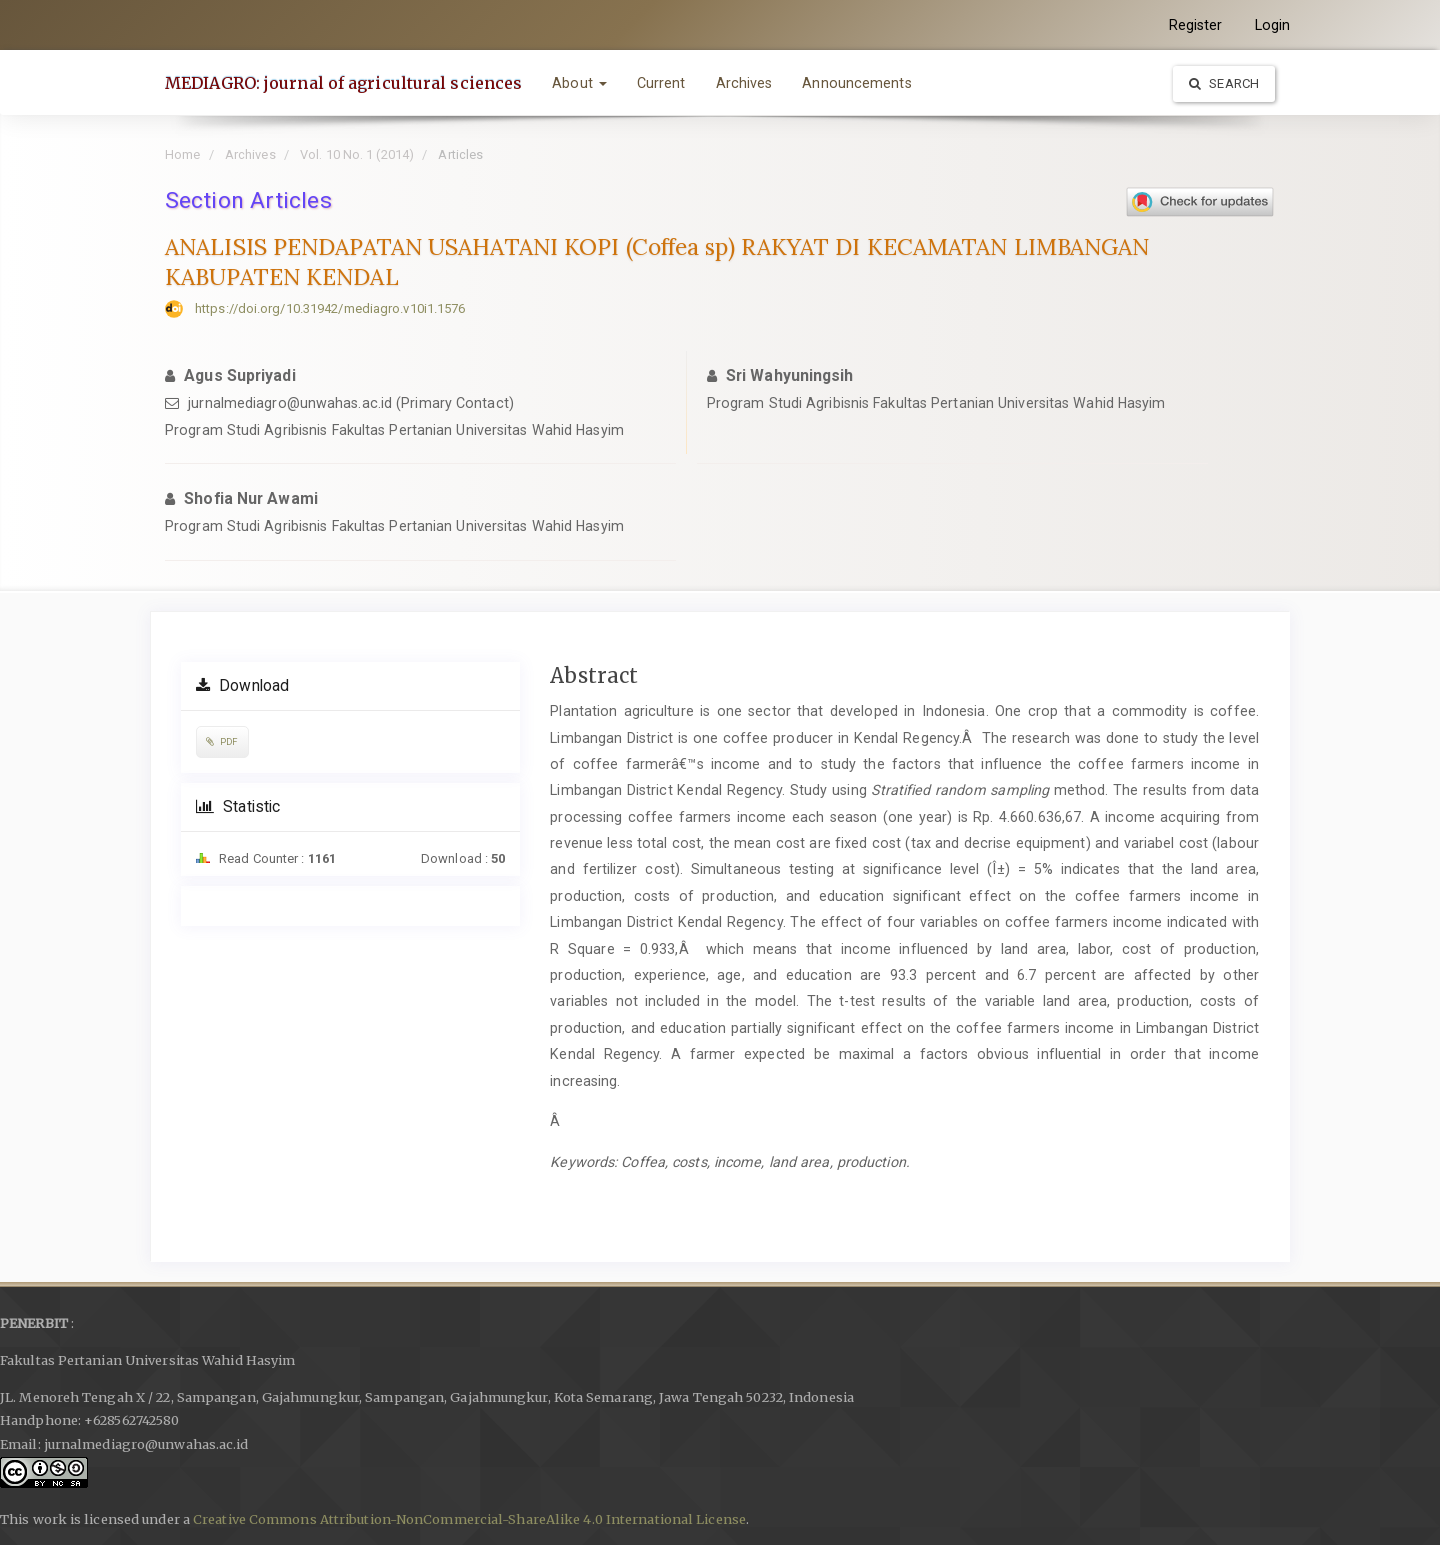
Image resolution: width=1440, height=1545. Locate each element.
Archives (744, 83)
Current (661, 83)
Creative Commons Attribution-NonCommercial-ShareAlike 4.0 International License (469, 1519)
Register (1196, 25)
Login (1273, 25)
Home (182, 154)
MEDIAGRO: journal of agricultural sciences (343, 83)
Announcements (856, 83)
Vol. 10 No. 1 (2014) (357, 154)
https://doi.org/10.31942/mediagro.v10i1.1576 (330, 308)
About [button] (579, 83)
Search (1224, 83)
